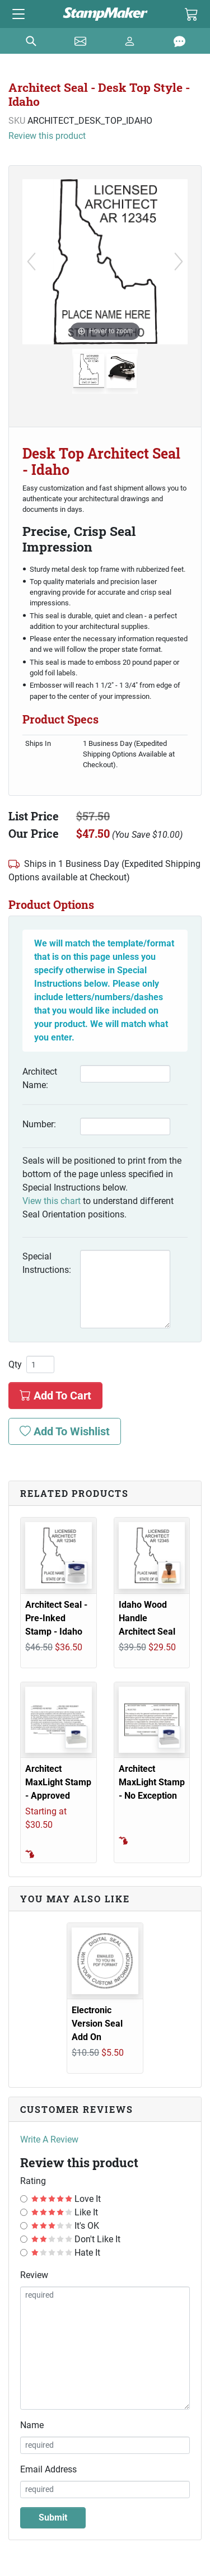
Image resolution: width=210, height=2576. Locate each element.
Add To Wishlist (65, 1431)
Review (34, 2275)
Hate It (65, 2252)
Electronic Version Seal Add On (97, 2023)
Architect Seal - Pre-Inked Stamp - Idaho (56, 1618)
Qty (15, 1364)
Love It (66, 2199)
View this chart (51, 1201)
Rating (33, 2181)
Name (32, 2425)
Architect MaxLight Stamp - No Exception (152, 1782)
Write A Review (49, 2139)
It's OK (65, 2225)
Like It (64, 2212)
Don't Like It (75, 2239)
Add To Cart (55, 1395)
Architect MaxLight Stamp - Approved (58, 1782)
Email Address (48, 2469)
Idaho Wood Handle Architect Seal (147, 1618)
